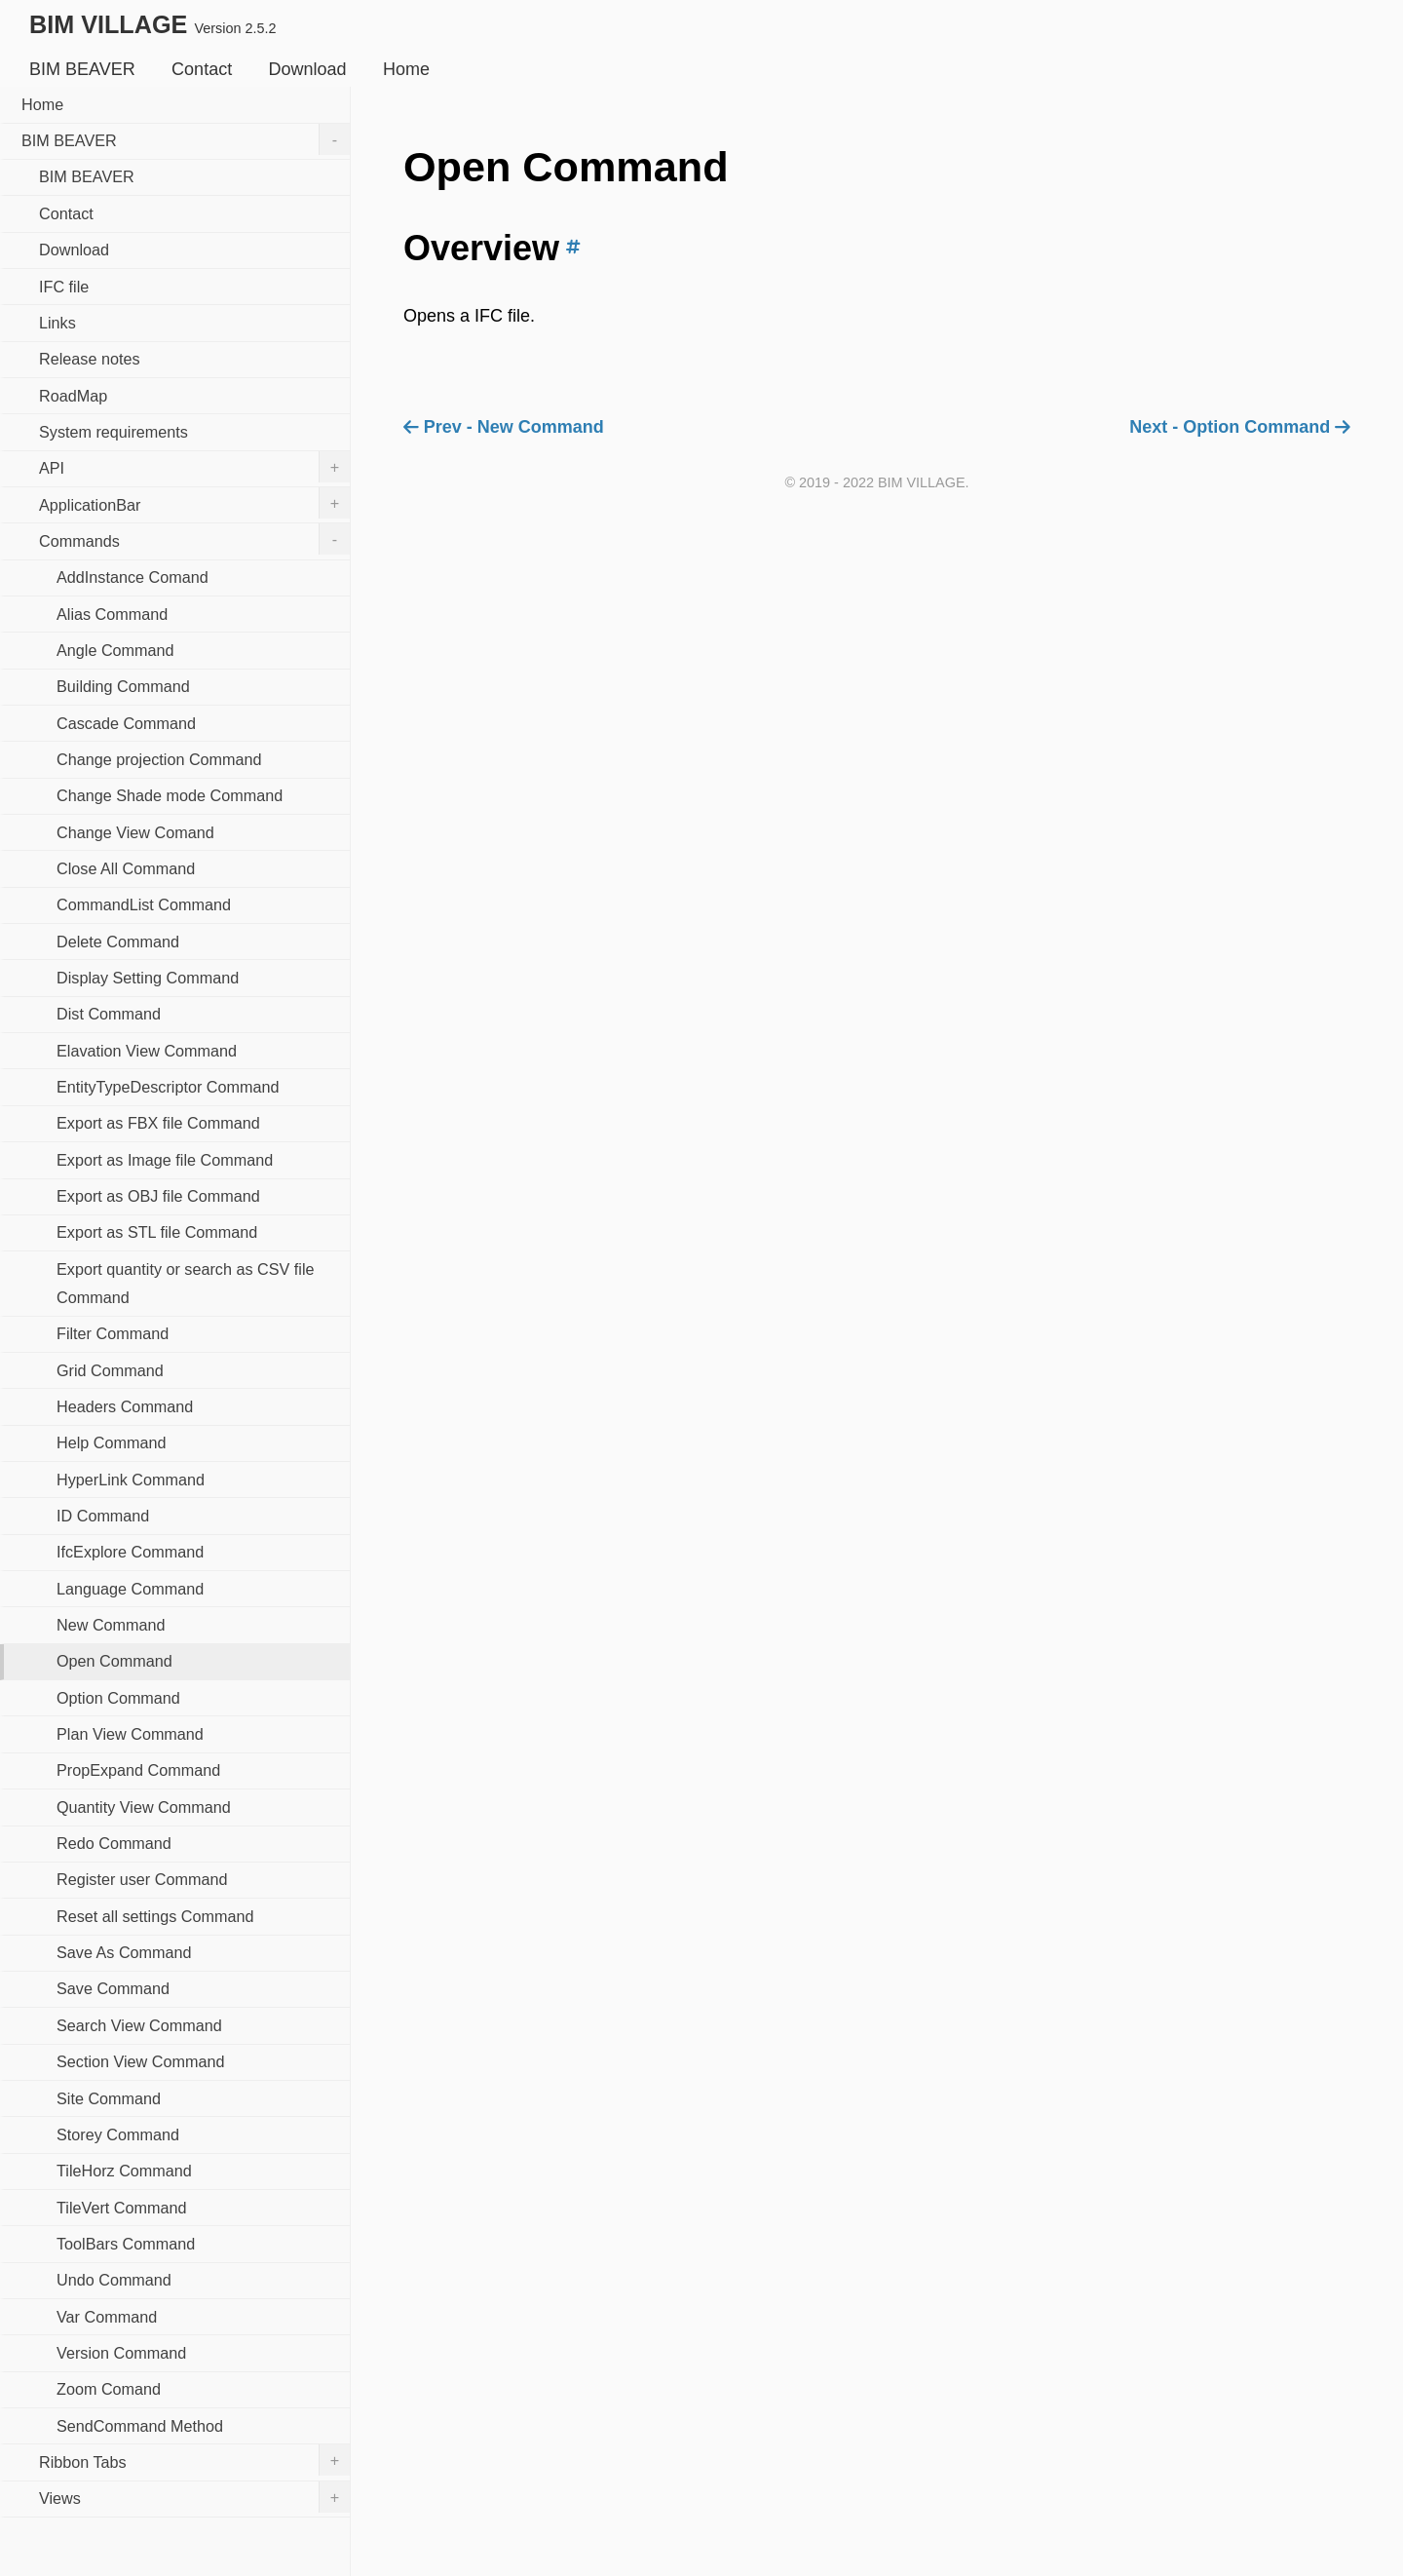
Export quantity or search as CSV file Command (186, 1283)
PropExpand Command (138, 1770)
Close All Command (126, 868)
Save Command (113, 1988)
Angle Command (115, 650)
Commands (194, 539)
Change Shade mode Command (170, 795)
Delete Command (118, 941)
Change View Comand (135, 832)
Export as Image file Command (165, 1160)
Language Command (130, 1588)
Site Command (109, 2098)
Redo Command (114, 1843)
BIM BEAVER (82, 69)
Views (194, 2497)
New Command (111, 1625)
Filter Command (113, 1333)
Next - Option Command (1239, 427)
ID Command (103, 1515)
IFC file (64, 286)
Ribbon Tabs (194, 2460)
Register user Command (142, 1879)
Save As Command (124, 1952)
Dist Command (109, 1013)
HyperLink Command (131, 1479)
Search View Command (139, 2025)
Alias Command (112, 614)
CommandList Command (144, 904)
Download (308, 69)
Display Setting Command (148, 977)
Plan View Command (130, 1734)
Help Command (111, 1442)
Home (406, 69)
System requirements (113, 432)
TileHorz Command (124, 2170)
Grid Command (110, 1370)
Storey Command (118, 2134)
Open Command (114, 1661)
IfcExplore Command (130, 1551)
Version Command (121, 2353)
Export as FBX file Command (158, 1123)
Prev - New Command (503, 427)
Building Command (123, 686)
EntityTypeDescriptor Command (168, 1087)
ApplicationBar (194, 503)
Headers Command (125, 1406)
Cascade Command (126, 723)
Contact (201, 69)
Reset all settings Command (155, 1916)
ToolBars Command (126, 2243)
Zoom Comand (109, 2389)
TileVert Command (121, 2207)
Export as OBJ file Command (158, 1196)
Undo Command (114, 2279)
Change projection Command (159, 759)
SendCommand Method (140, 2426)
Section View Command (140, 2061)
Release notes (89, 358)
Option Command (118, 1698)
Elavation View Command (147, 1050)
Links (57, 322)
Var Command (107, 2317)
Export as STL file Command (157, 1232)
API (194, 466)
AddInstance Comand (133, 577)
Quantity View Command (144, 1807)
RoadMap (73, 395)
